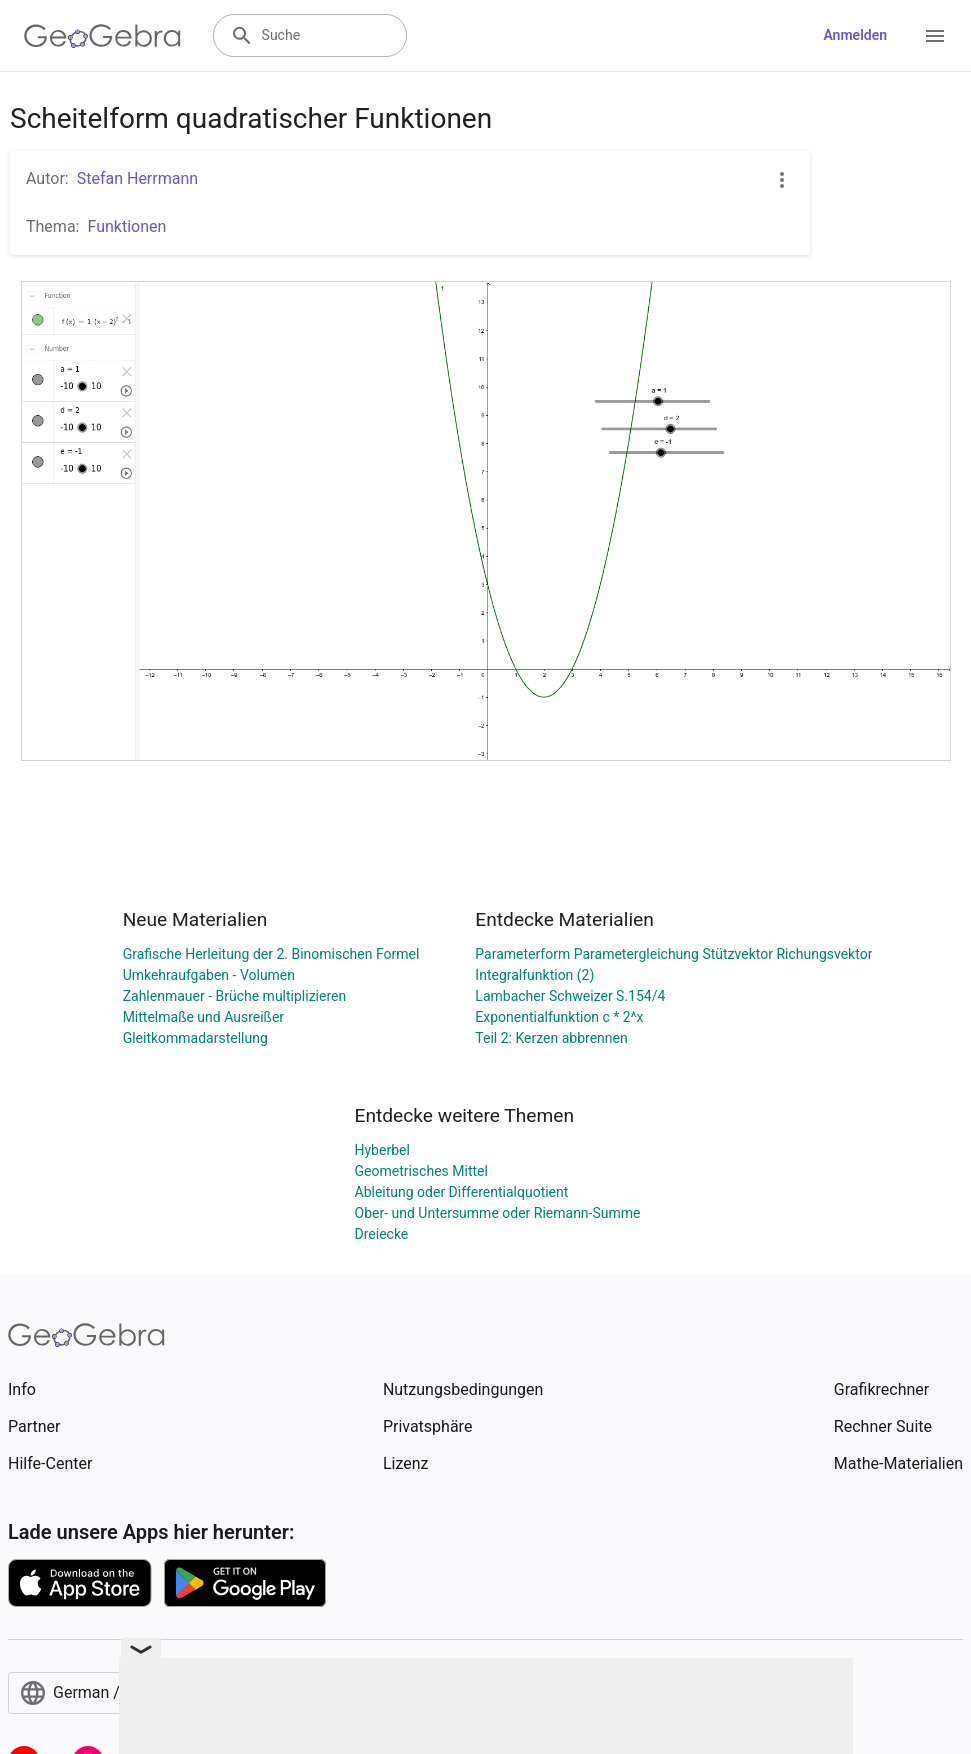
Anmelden (855, 35)
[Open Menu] (935, 36)
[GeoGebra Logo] (102, 36)
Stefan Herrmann (137, 178)
